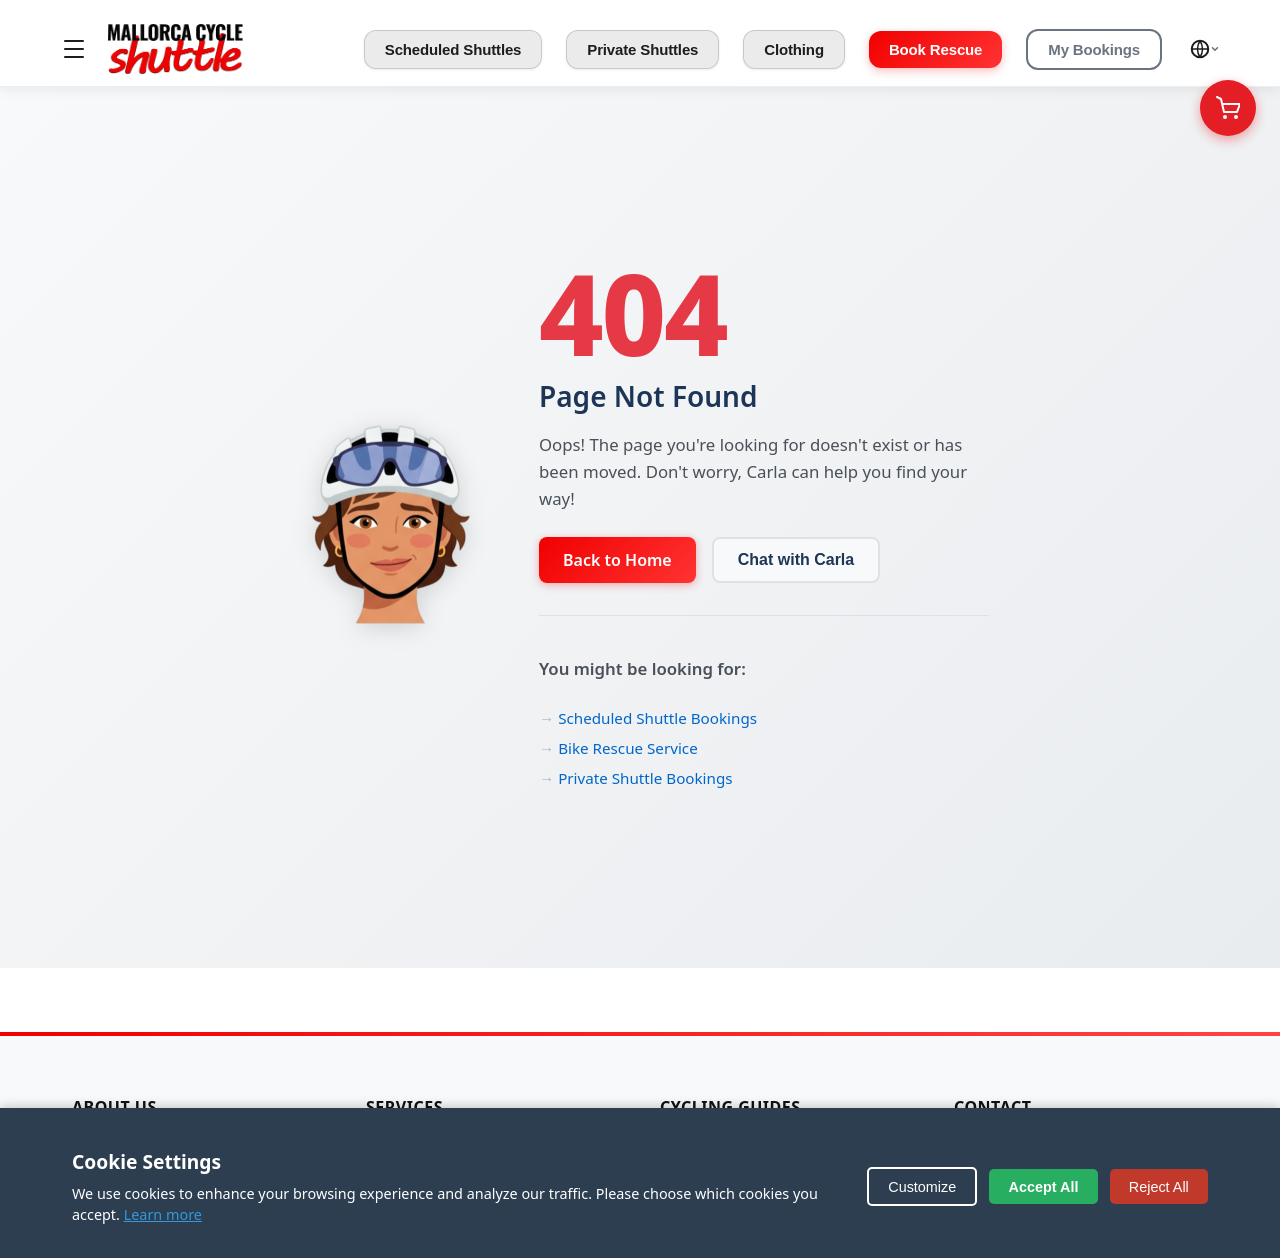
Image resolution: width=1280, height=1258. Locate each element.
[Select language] (1205, 49)
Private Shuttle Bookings (645, 778)
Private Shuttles (642, 49)
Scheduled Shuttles (453, 49)
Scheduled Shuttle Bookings (657, 718)
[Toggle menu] (74, 49)
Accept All (1044, 1187)
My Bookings (1094, 49)
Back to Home (617, 560)
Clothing (794, 49)
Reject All (1159, 1187)
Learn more (163, 1214)
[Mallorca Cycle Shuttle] (175, 49)
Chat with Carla (796, 559)
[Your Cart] (1228, 108)
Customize (922, 1187)
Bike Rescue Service (628, 748)
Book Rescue (935, 49)
